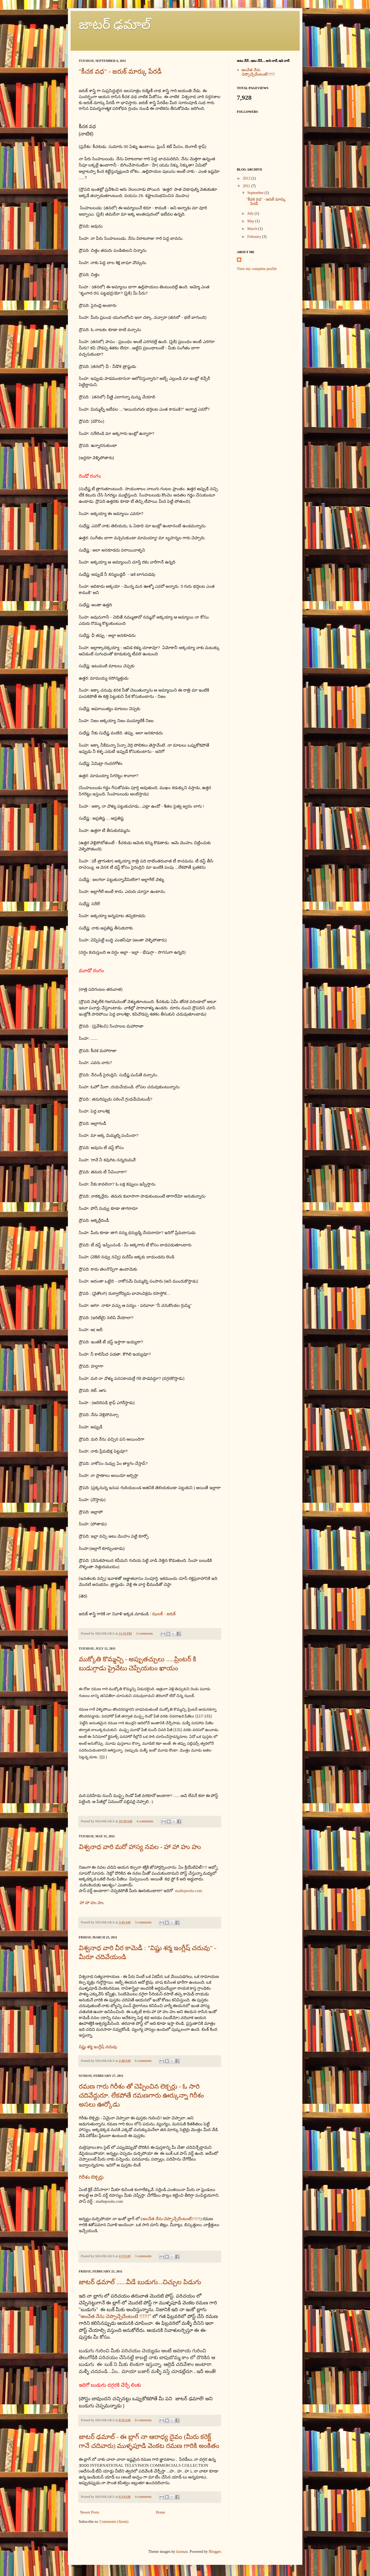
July (250, 213)
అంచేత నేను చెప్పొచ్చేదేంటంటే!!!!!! (171, 2218)
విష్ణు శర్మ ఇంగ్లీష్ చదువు (98, 2046)
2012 (246, 178)
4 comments (145, 1821)
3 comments (144, 1633)
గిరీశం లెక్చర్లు (92, 2177)
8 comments (143, 2420)
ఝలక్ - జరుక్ (164, 1613)
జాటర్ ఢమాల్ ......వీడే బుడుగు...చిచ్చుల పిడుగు (140, 2282)
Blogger (215, 2552)
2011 (246, 186)
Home (160, 2512)
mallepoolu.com (188, 1890)
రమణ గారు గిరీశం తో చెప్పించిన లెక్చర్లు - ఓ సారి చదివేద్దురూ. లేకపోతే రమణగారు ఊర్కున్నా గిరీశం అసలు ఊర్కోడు (141, 2095)
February (254, 237)
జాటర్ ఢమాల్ (115, 24)
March (252, 229)
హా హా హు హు (92, 1902)
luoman (182, 2552)
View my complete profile (257, 269)
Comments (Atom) (114, 2522)
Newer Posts (89, 2512)
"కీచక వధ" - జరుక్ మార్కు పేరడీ (120, 71)
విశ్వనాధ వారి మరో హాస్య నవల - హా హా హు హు (140, 1846)
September (255, 193)
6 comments (143, 2061)
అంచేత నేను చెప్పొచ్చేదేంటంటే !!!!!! (115, 2316)
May (250, 221)
